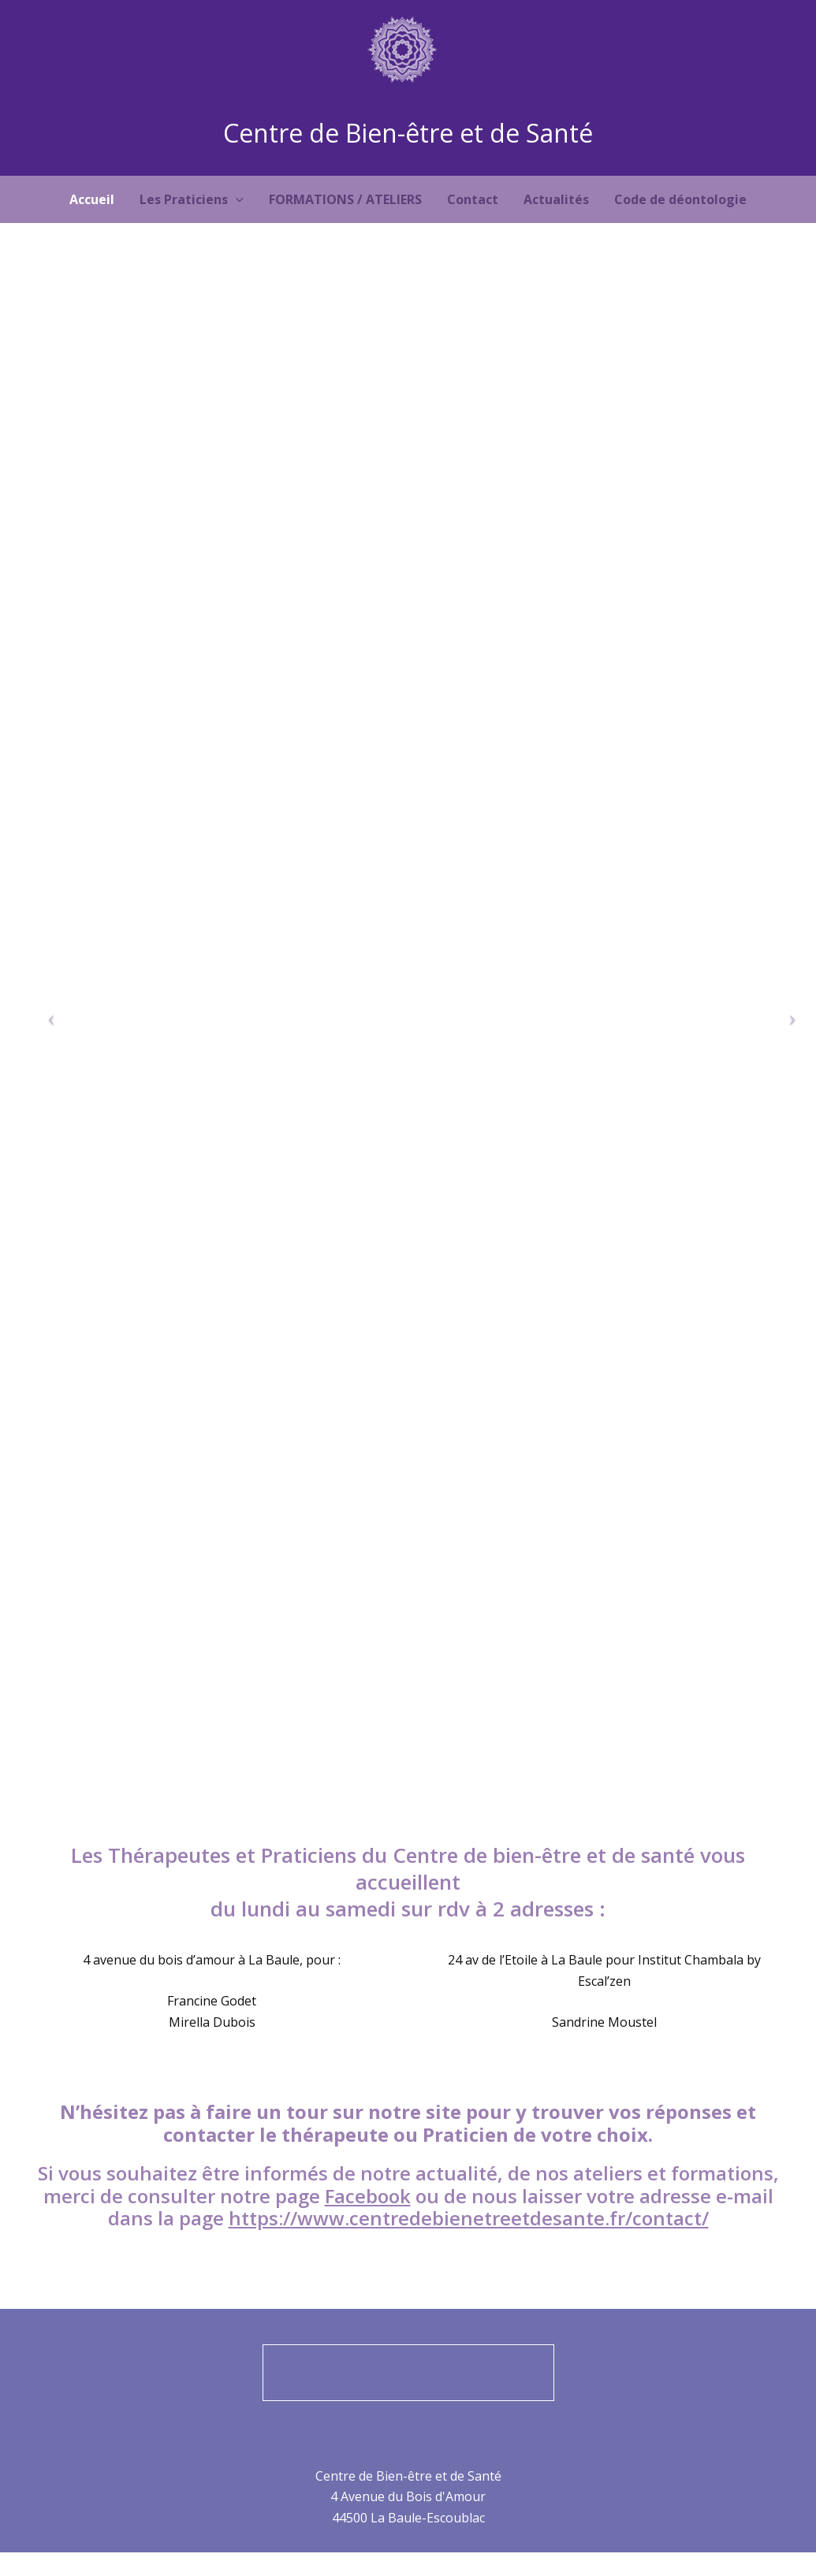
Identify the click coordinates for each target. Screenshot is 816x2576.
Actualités (556, 199)
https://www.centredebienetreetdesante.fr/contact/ (469, 2218)
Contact (472, 199)
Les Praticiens (192, 199)
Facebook (368, 2196)
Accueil (91, 199)
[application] (236, 199)
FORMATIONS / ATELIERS (345, 199)
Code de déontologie (680, 199)
